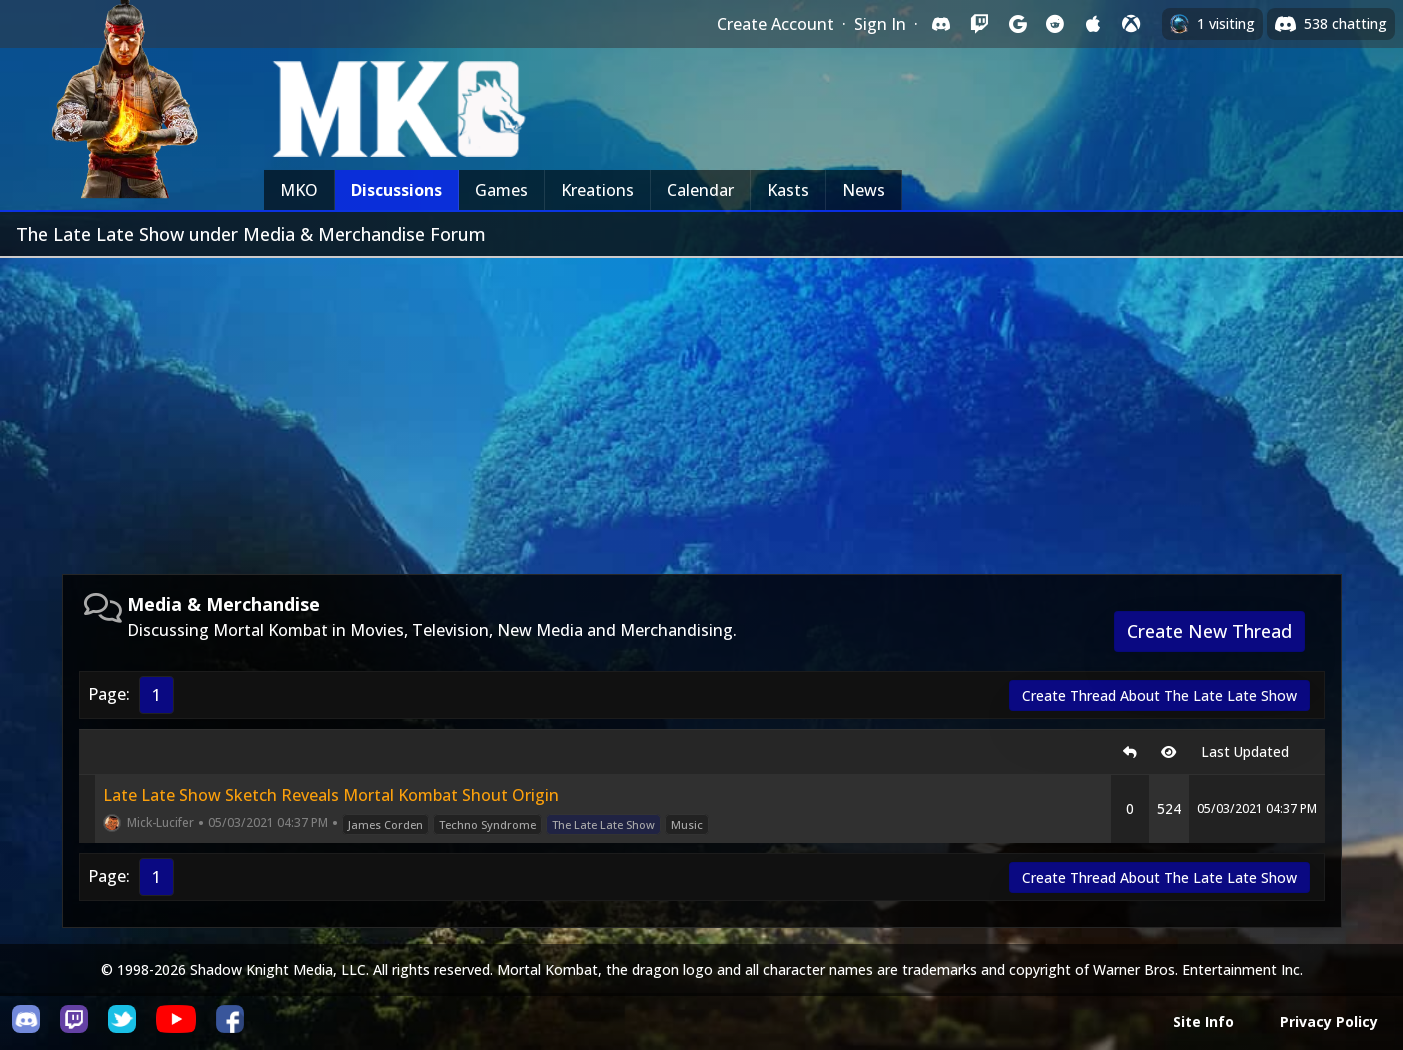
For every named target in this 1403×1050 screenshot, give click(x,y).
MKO (299, 190)
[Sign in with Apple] (1093, 24)
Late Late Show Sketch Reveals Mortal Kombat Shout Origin (331, 795)
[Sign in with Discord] (941, 24)
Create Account (775, 24)
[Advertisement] (702, 408)
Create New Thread (1209, 631)
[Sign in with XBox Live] (1131, 24)
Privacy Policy (1329, 1021)
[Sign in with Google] (1017, 24)
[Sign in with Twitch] (979, 24)
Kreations (597, 190)
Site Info (1203, 1021)
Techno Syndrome (487, 824)
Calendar (700, 190)
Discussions (396, 190)
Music (687, 824)
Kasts (788, 190)
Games (501, 190)
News (863, 190)
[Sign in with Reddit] (1055, 24)
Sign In (880, 24)
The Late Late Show (603, 824)
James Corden (385, 824)
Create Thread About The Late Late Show (1159, 695)
